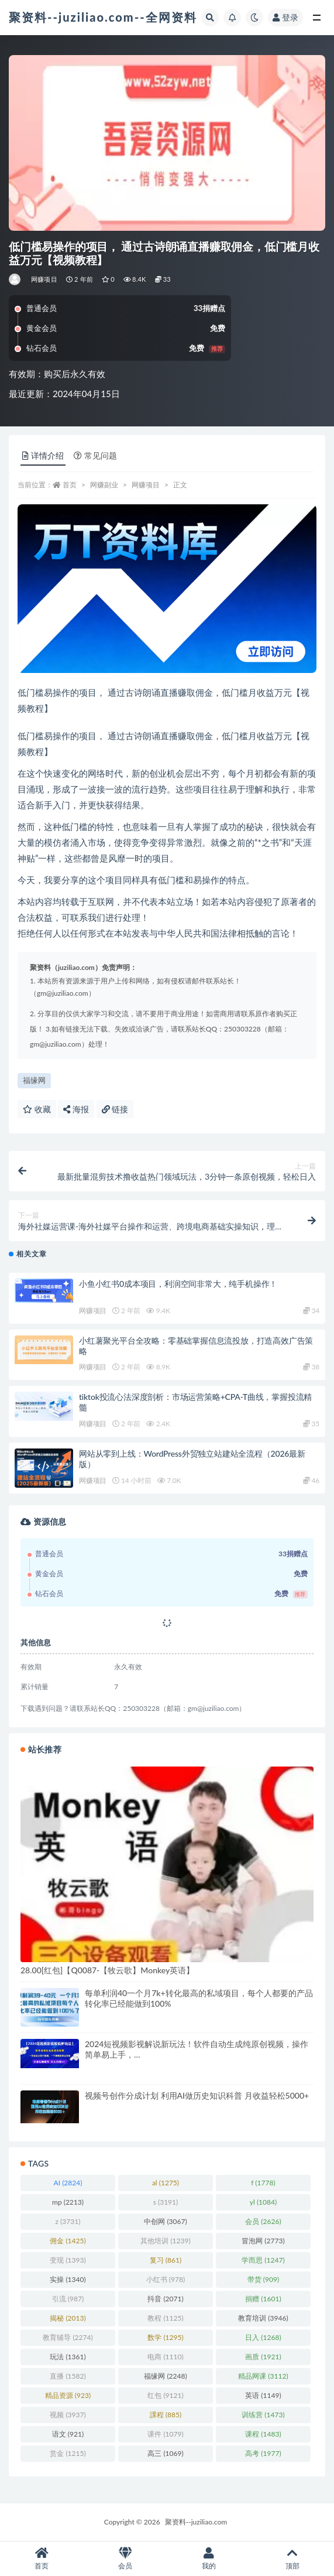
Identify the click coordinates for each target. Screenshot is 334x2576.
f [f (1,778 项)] (263, 2182)
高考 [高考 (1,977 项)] (263, 2453)
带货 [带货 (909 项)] (263, 2279)
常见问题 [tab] (95, 455)
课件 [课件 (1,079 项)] (165, 2434)
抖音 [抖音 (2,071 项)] (165, 2298)
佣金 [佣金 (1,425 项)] (67, 2240)
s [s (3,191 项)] (165, 2202)
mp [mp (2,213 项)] (68, 2202)
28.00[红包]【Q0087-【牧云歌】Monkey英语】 (107, 1970)
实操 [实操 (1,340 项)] (67, 2279)
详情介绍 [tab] (43, 455)
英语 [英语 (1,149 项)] (263, 2395)
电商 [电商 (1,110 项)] (165, 2356)
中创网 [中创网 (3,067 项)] (165, 2221)
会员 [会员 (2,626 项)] (263, 2221)
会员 (125, 2558)
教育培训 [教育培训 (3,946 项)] (263, 2318)
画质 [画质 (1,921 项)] (263, 2356)
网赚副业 (104, 484)
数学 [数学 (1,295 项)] (165, 2337)
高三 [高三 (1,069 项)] (165, 2453)
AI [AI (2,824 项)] (68, 2182)
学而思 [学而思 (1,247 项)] (263, 2260)
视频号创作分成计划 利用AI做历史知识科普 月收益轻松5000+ (197, 2095)
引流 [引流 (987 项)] (68, 2298)
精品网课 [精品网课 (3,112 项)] (263, 2376)
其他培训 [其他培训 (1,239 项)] (165, 2240)
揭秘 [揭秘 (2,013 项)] (67, 2318)
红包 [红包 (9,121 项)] (165, 2395)
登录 (285, 17)
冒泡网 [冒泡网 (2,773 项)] (263, 2240)
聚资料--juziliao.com (196, 2521)
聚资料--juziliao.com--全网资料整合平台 (129, 17)
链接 (115, 1109)
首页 (70, 484)
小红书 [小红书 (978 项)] (165, 2279)
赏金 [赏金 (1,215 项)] (67, 2453)
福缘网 (34, 1080)
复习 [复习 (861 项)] (165, 2260)
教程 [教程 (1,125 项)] (165, 2318)
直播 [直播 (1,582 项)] (67, 2376)
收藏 (37, 1109)
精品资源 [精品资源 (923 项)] (68, 2395)
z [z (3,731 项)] (68, 2221)
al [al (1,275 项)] (165, 2182)
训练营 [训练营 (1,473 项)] (263, 2414)
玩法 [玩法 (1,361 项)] (67, 2356)
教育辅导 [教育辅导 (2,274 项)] (67, 2337)
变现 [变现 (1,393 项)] (67, 2260)
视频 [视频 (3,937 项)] (67, 2414)
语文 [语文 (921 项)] (68, 2434)
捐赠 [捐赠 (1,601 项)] (263, 2298)
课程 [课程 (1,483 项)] (263, 2434)
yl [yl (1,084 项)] (263, 2202)
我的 (209, 2558)
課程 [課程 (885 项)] (165, 2414)
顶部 (292, 2558)
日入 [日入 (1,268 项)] (263, 2337)
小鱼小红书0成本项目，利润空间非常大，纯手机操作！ (178, 1284)
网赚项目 (44, 279)
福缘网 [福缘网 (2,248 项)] (165, 2376)
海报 (76, 1109)
